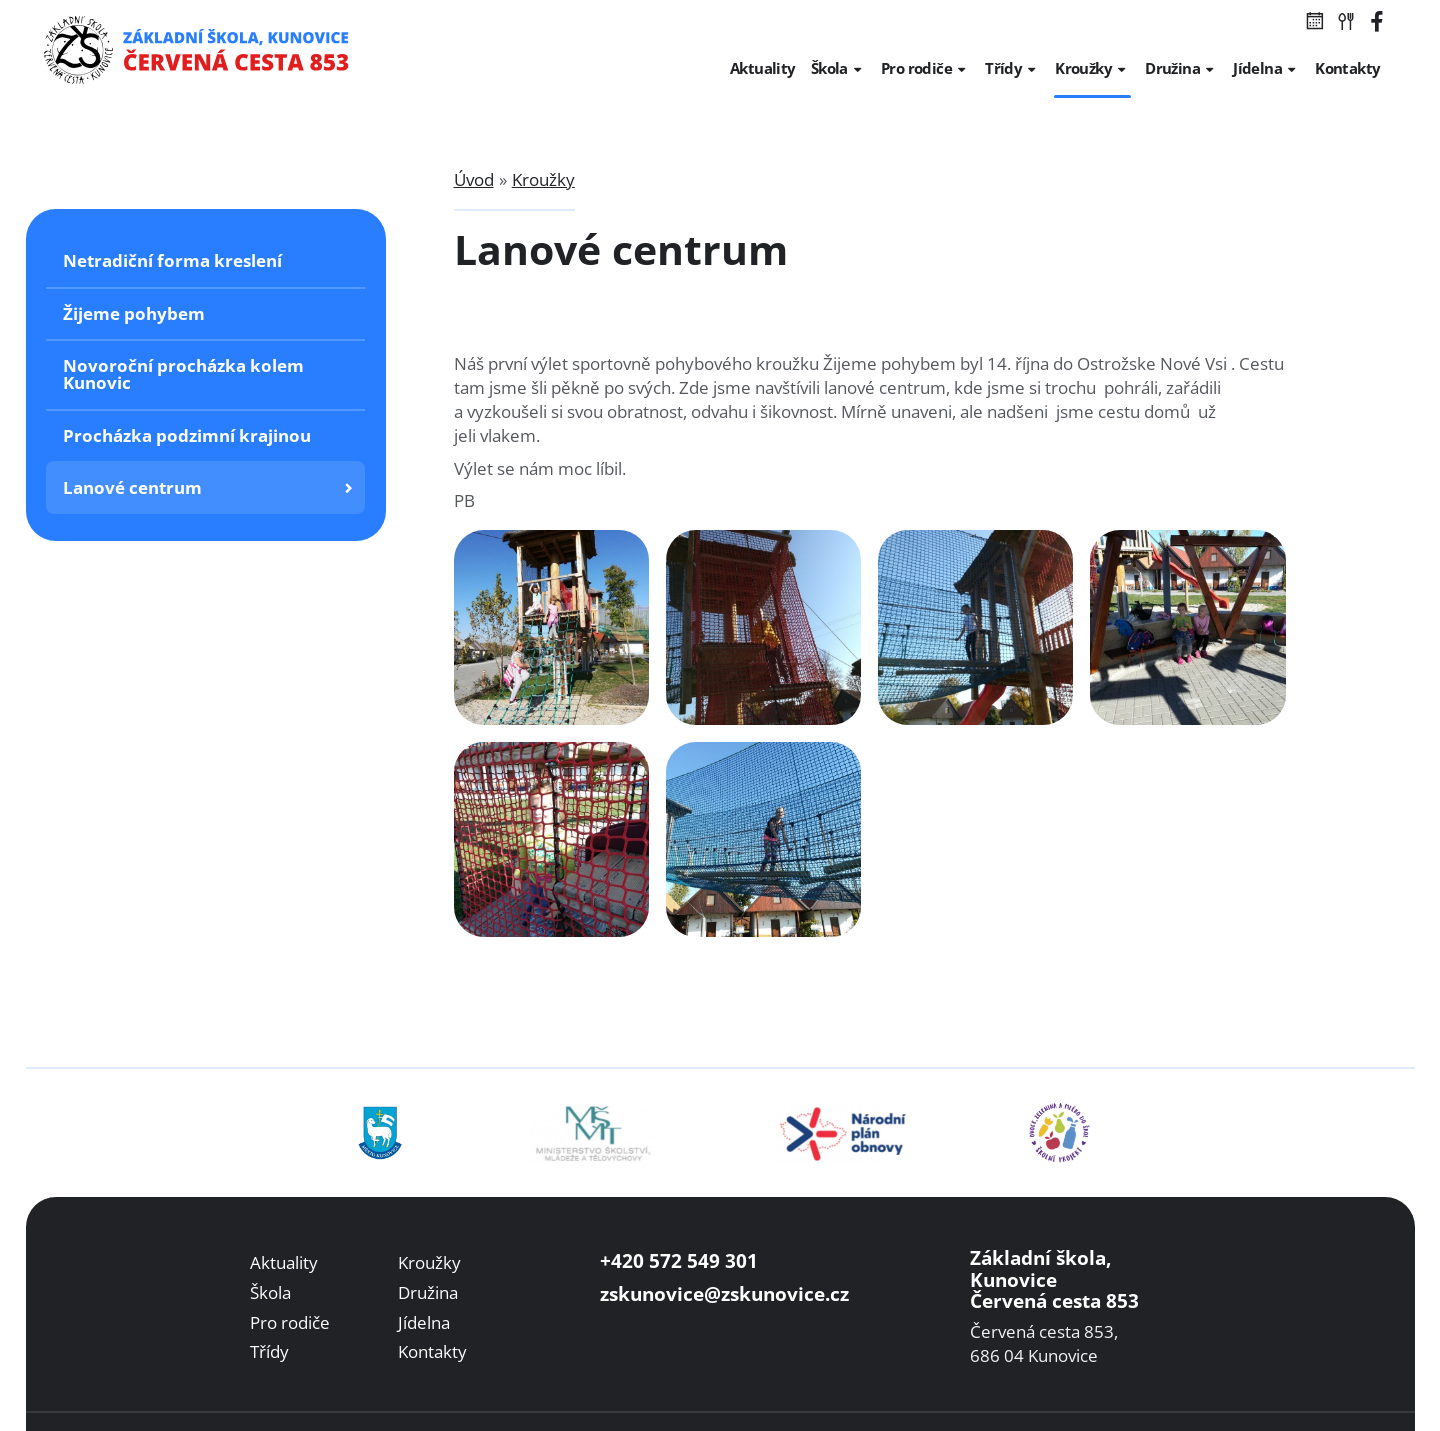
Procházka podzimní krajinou (187, 435)
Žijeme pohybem (134, 313)
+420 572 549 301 (679, 1260)
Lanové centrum (132, 487)
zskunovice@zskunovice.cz (724, 1293)
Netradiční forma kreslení (172, 260)
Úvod (474, 179)
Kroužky (543, 179)
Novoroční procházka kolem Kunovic (183, 374)
